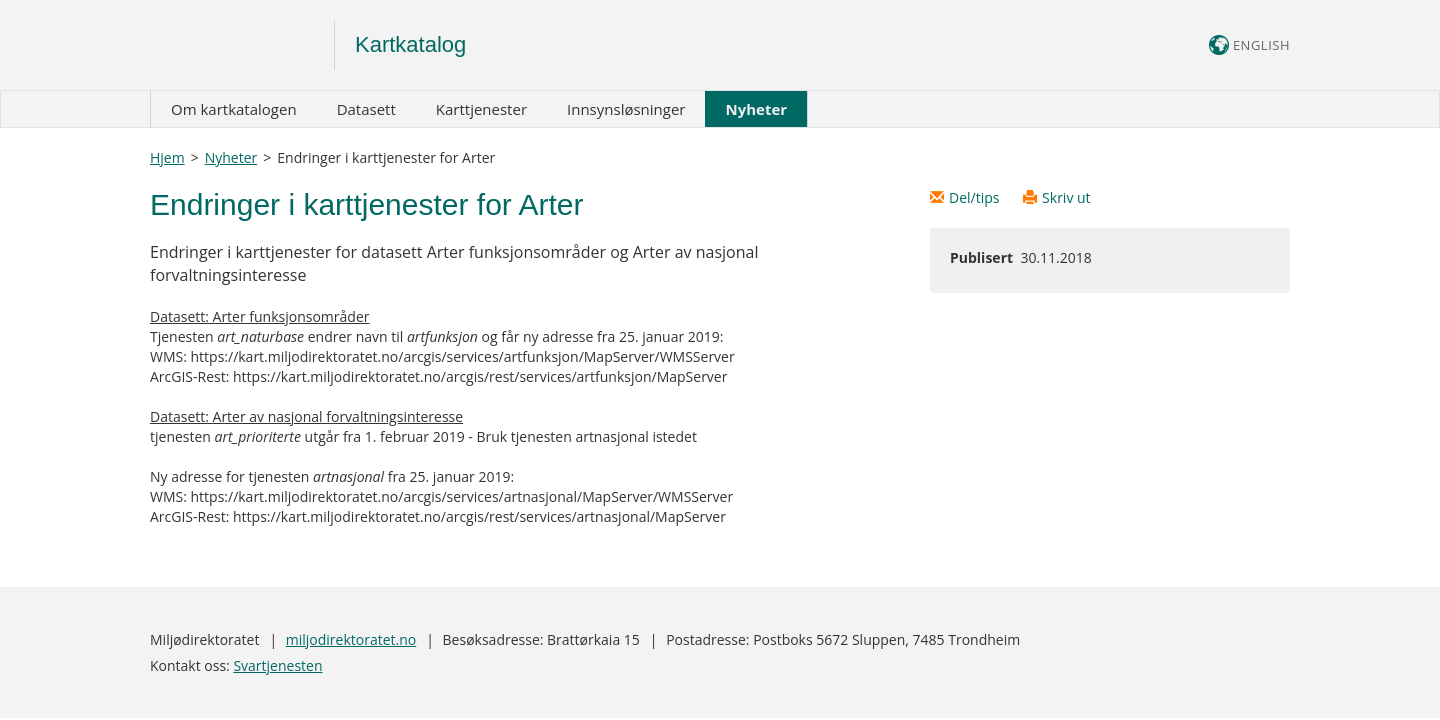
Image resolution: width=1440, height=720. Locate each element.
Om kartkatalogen (234, 109)
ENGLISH (1249, 45)
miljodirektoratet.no (351, 639)
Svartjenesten (277, 665)
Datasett (366, 109)
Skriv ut (1057, 197)
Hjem (167, 157)
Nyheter (756, 109)
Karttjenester (481, 109)
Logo (242, 45)
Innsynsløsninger (626, 109)
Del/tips (966, 197)
